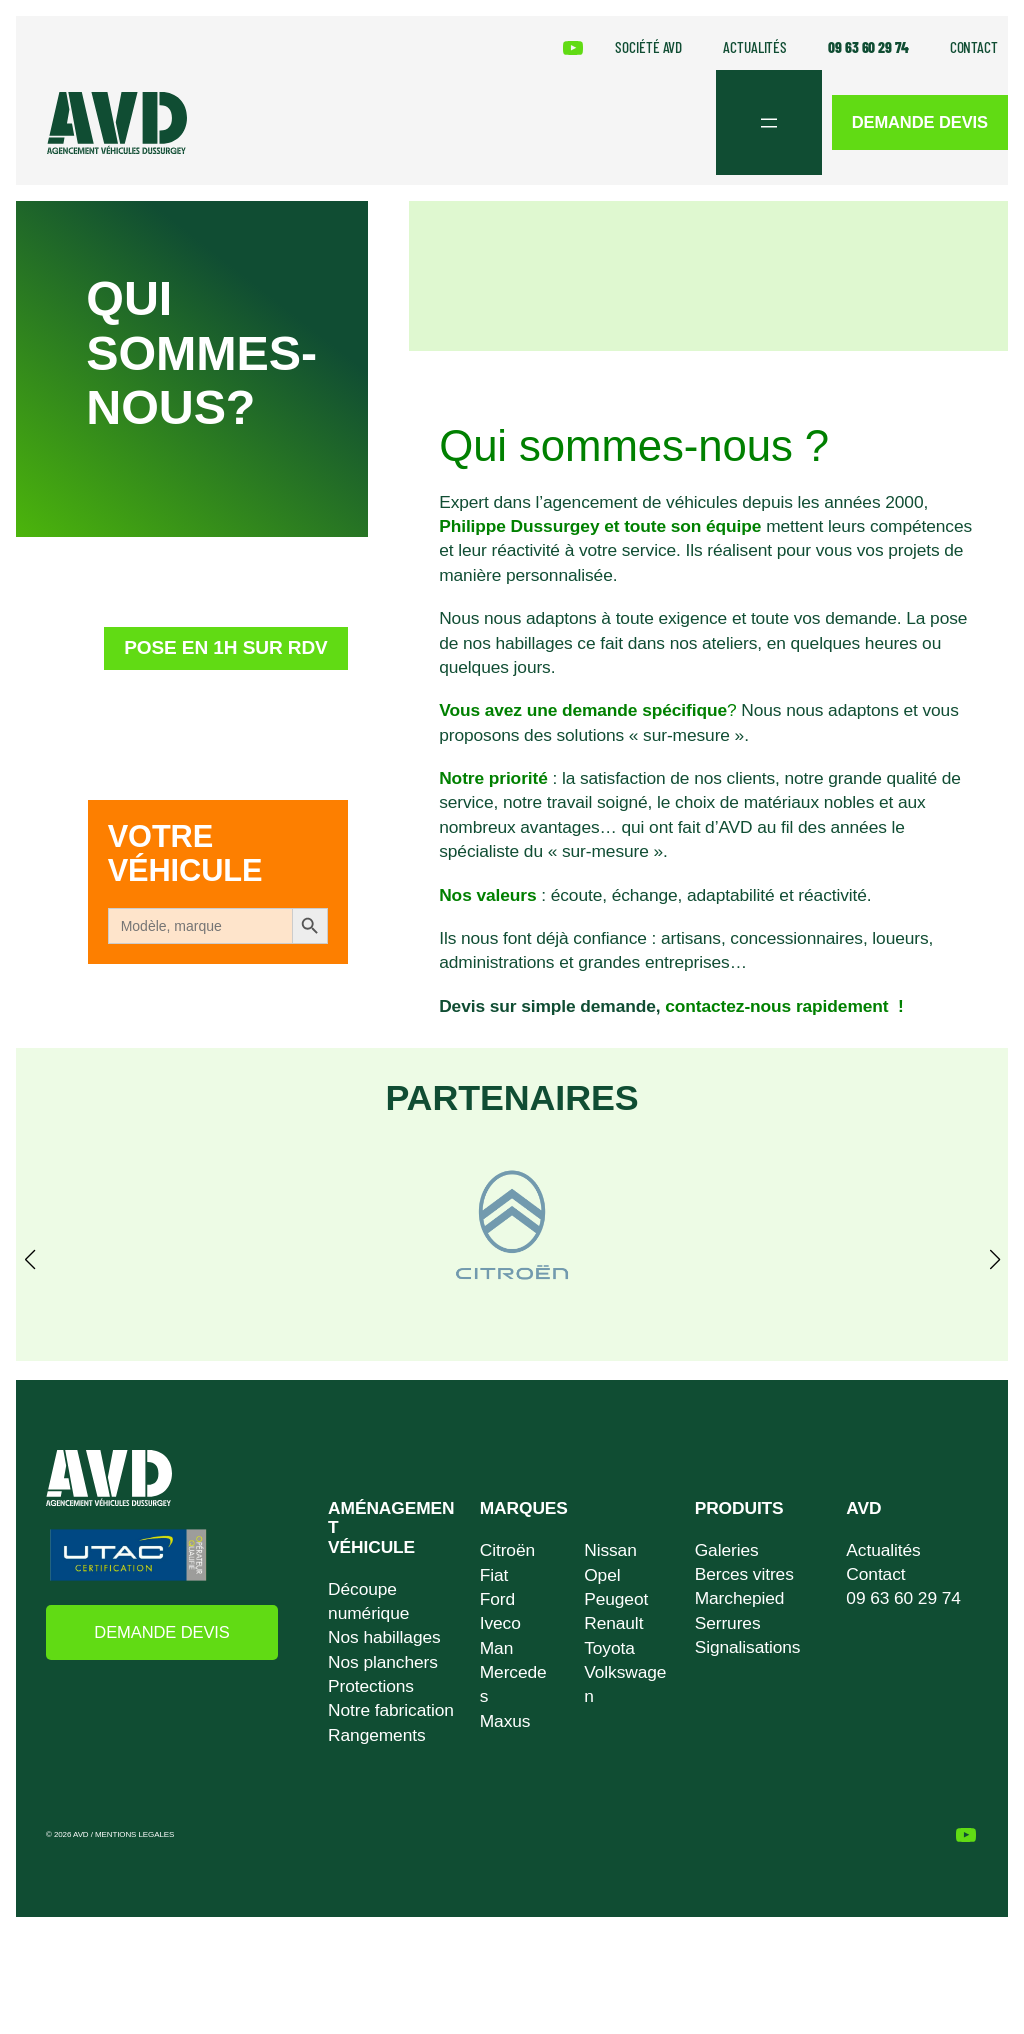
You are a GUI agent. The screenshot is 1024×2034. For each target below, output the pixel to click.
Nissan (610, 1551)
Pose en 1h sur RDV (217, 662)
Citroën (507, 1551)
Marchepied (740, 1599)
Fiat (494, 1575)
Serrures (728, 1623)
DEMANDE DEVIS (916, 123)
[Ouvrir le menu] (762, 123)
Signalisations (748, 1647)
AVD (863, 1508)
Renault (613, 1624)
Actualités (883, 1550)
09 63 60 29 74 (903, 1599)
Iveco (500, 1624)
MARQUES (524, 1508)
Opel (602, 1575)
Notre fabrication (391, 1711)
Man (496, 1648)
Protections (371, 1686)
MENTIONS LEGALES (134, 1835)
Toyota (609, 1648)
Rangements (376, 1735)
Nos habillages (384, 1638)
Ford (497, 1599)
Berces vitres (744, 1574)
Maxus (505, 1721)
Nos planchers (383, 1662)
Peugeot (616, 1599)
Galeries (727, 1550)
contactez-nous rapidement (779, 1006)
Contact (875, 1574)
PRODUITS (739, 1508)
